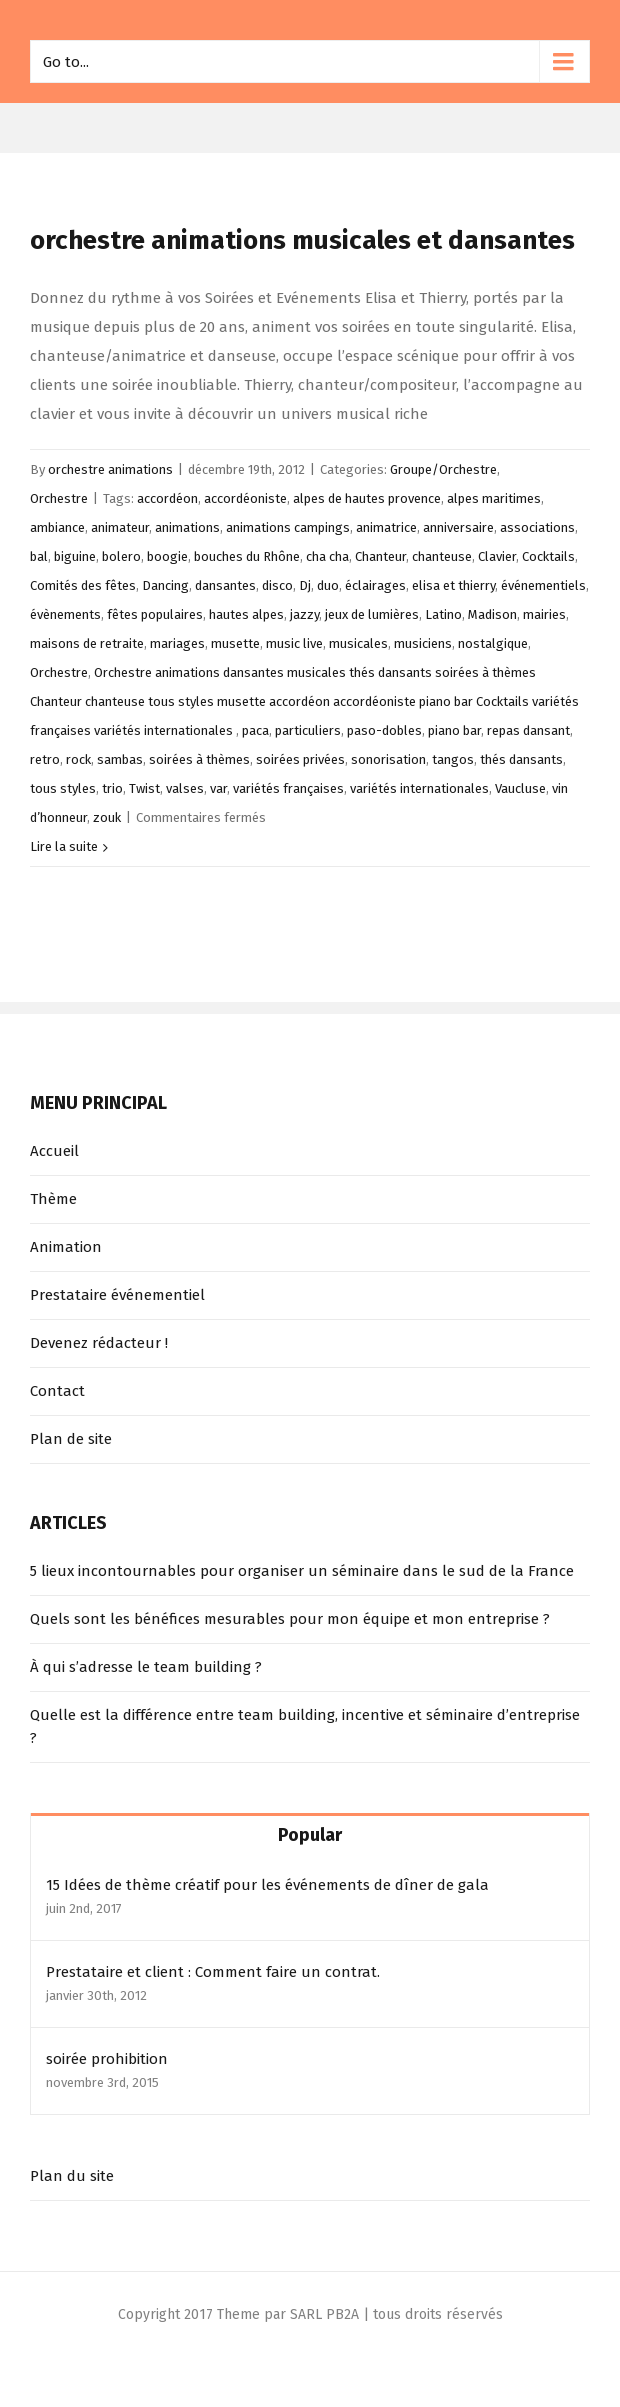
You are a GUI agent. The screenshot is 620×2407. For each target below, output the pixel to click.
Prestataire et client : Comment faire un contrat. (213, 1972)
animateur (120, 527)
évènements (65, 614)
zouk (107, 817)
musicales (358, 643)
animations (187, 527)
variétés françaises (288, 788)
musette (235, 643)
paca (255, 730)
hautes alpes (246, 614)
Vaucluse (520, 788)
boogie (167, 556)
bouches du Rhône (247, 556)
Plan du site (72, 2176)
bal (39, 556)
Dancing (165, 585)
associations (537, 527)
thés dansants (521, 759)
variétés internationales (419, 788)
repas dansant (528, 730)
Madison (492, 614)
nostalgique (493, 643)
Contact (57, 1391)
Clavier (497, 556)
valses (185, 788)
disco (277, 585)
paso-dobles (384, 730)
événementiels (543, 585)
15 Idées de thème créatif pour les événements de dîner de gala (267, 1885)
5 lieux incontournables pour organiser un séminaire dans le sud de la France (302, 1571)
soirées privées (300, 759)
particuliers (308, 730)
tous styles (63, 788)
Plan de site (71, 1439)
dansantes (225, 585)
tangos (453, 759)
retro (45, 759)
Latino (443, 614)
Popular (310, 1835)
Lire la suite (64, 846)
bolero (121, 556)
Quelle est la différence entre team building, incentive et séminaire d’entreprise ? (305, 1726)
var (218, 788)
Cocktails (548, 556)
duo (328, 585)
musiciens (423, 643)
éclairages (375, 585)
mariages (177, 643)
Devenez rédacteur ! (99, 1343)
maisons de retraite (87, 643)
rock (78, 759)
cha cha (327, 556)
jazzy (304, 614)
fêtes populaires (155, 614)
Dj (305, 585)
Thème (53, 1199)
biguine (75, 556)
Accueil (54, 1151)
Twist (144, 788)
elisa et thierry (453, 585)
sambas (120, 759)
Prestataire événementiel (117, 1295)
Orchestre (59, 498)
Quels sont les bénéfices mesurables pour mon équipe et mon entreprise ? (290, 1619)
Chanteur (380, 556)
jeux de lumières (372, 614)
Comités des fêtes (83, 585)
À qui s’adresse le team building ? (146, 1667)
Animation (66, 1247)
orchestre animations (110, 469)
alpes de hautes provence (367, 498)
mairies (544, 614)
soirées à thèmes (199, 759)
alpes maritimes (494, 498)
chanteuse (442, 556)
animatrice (386, 527)
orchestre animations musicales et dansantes (302, 240)
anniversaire (458, 527)
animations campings (288, 527)
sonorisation (388, 759)
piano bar (454, 730)
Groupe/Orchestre (443, 469)
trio (112, 788)
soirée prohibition (107, 2059)
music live (294, 643)
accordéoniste (245, 498)
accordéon (167, 498)
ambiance (57, 527)
